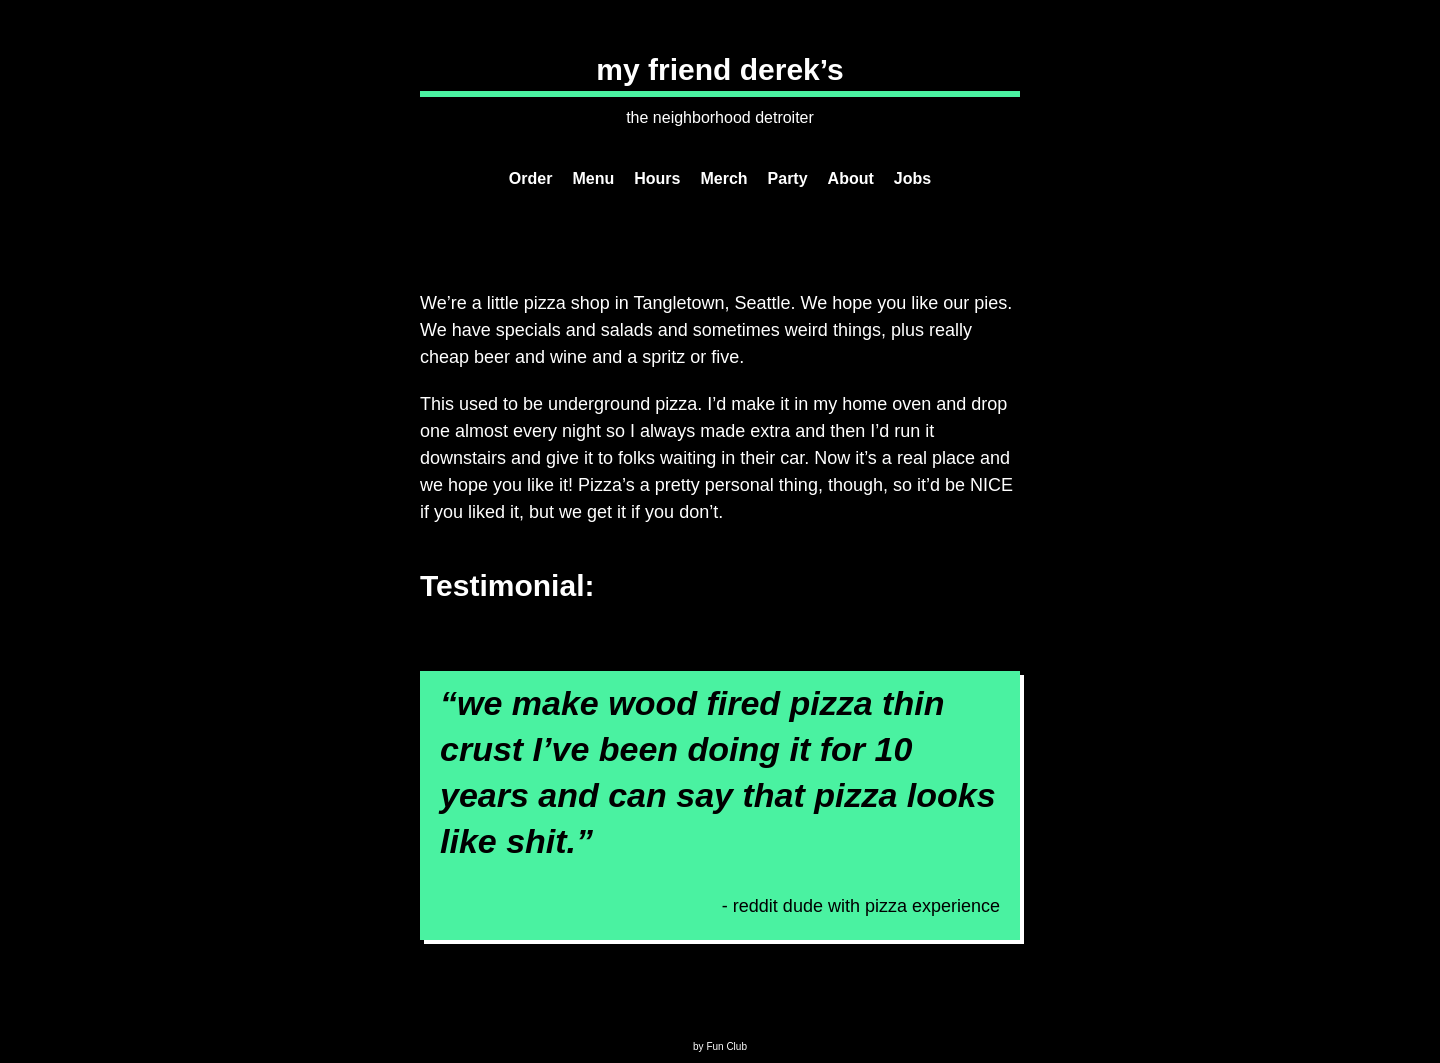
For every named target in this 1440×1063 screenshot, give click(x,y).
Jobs (912, 178)
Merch (723, 178)
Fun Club (726, 1046)
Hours (657, 178)
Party (788, 178)
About (851, 178)
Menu (593, 178)
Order (531, 178)
